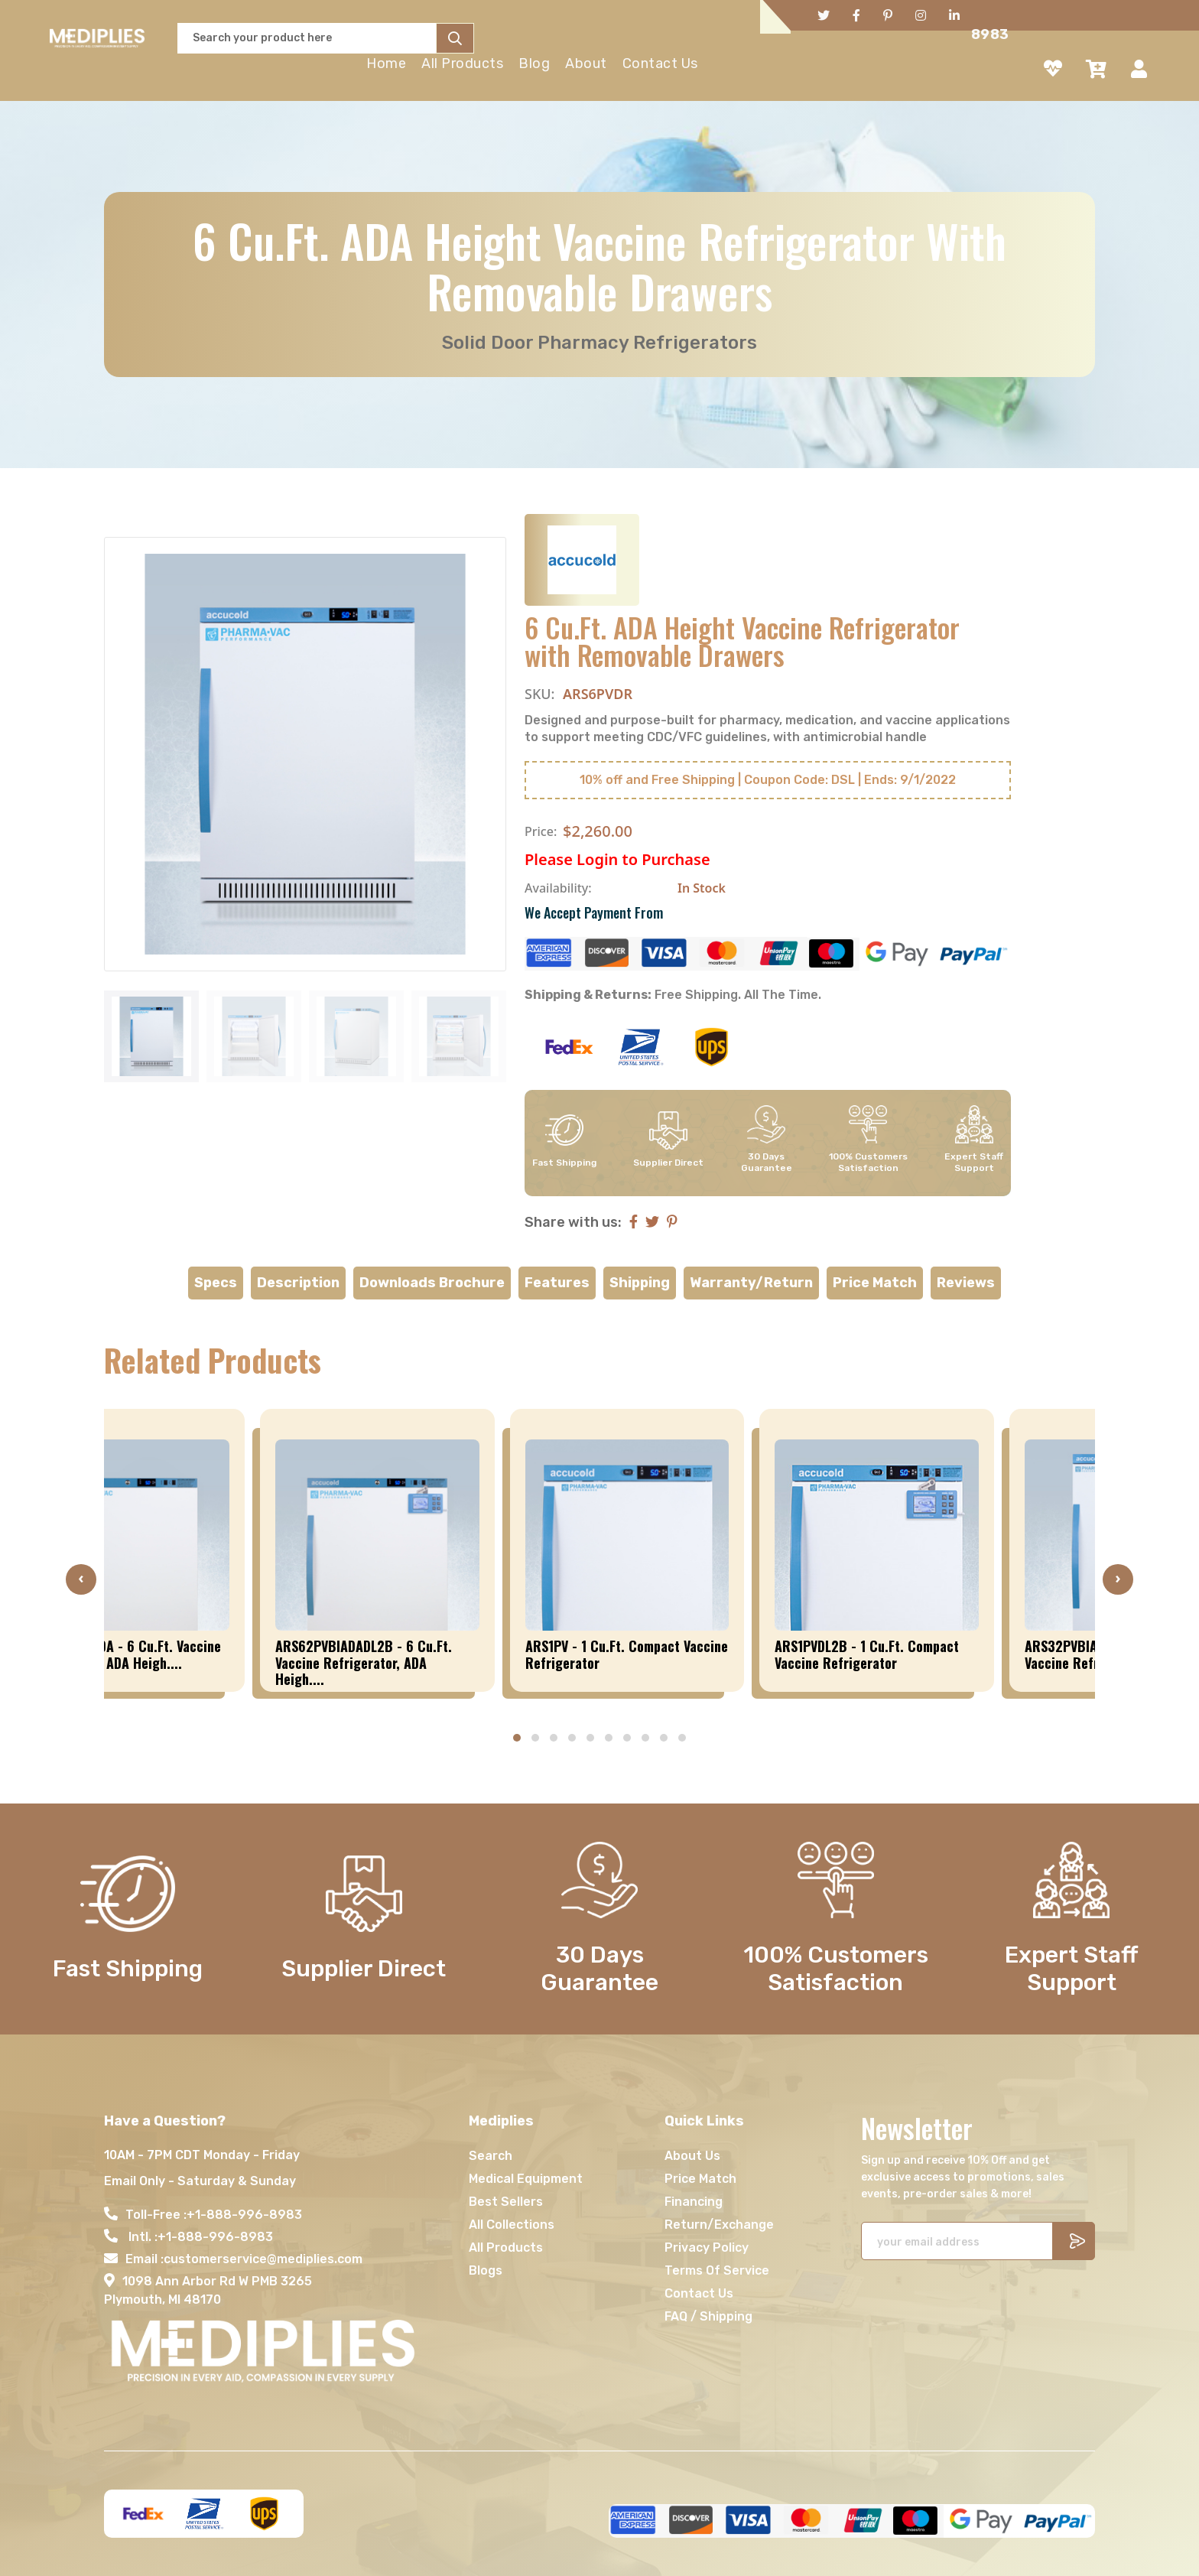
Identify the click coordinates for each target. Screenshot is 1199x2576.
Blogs (485, 2270)
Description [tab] (298, 1282)
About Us (692, 2155)
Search (490, 2155)
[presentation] (81, 1579)
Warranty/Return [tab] (751, 1282)
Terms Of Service (716, 2270)
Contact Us (660, 63)
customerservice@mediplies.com (263, 2259)
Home (386, 63)
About (586, 63)
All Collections (511, 2224)
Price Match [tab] (875, 1282)
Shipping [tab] (639, 1282)
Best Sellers (506, 2201)
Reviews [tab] (966, 1282)
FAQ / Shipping (708, 2316)
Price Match (700, 2178)
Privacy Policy (706, 2247)
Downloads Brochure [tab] (432, 1282)
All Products (462, 63)
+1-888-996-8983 (244, 2214)
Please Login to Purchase (617, 859)
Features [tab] (557, 1282)
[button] (517, 1737)
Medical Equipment (526, 2178)
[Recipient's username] (957, 2241)
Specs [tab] (215, 1282)
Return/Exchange (719, 2224)
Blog (534, 63)
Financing (693, 2201)
